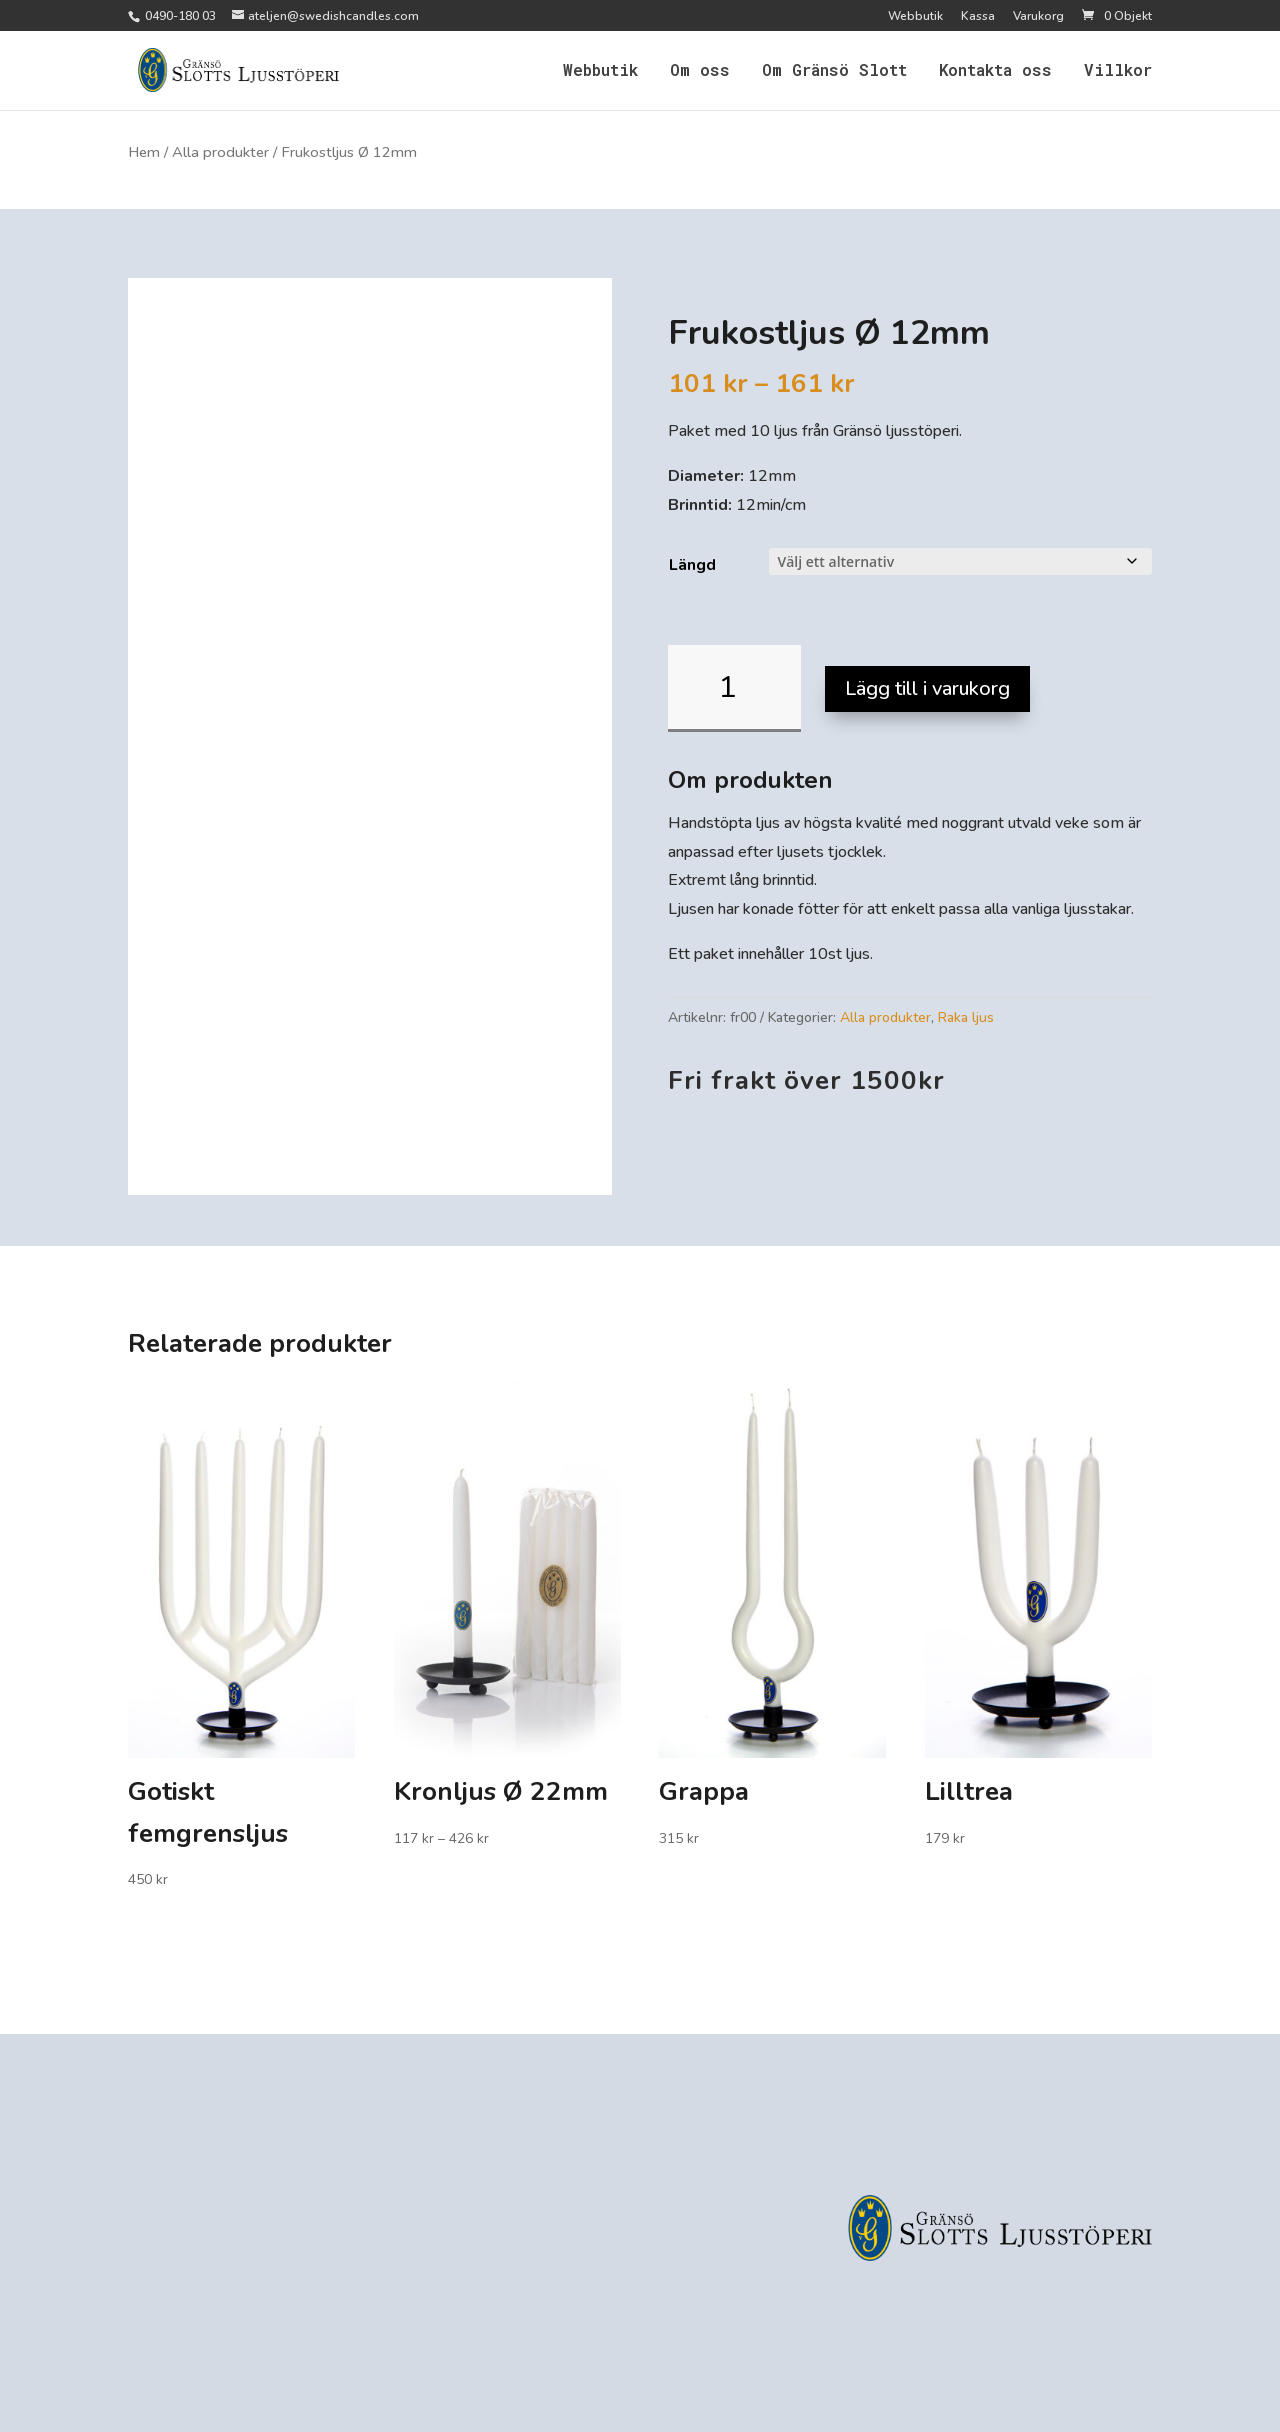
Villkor (1118, 71)
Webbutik (915, 17)
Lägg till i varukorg (927, 688)
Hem (144, 152)
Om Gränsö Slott (834, 71)
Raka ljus (966, 1017)
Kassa (978, 17)
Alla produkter (220, 152)
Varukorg (1038, 17)
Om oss (700, 71)
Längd (692, 565)
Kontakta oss (995, 71)
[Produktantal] (734, 689)
